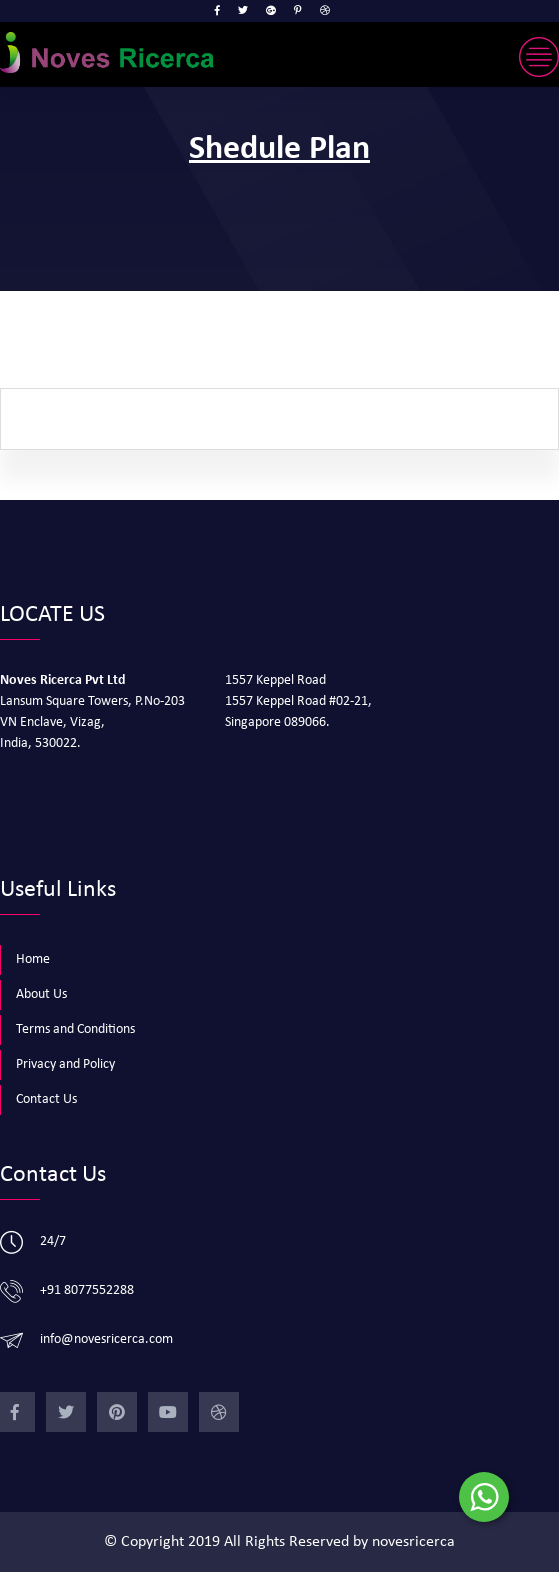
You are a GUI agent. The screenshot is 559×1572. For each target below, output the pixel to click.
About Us (41, 994)
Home (33, 959)
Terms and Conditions (75, 1029)
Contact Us (46, 1099)
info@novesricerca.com (106, 1339)
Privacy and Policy (65, 1064)
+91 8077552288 (87, 1290)
